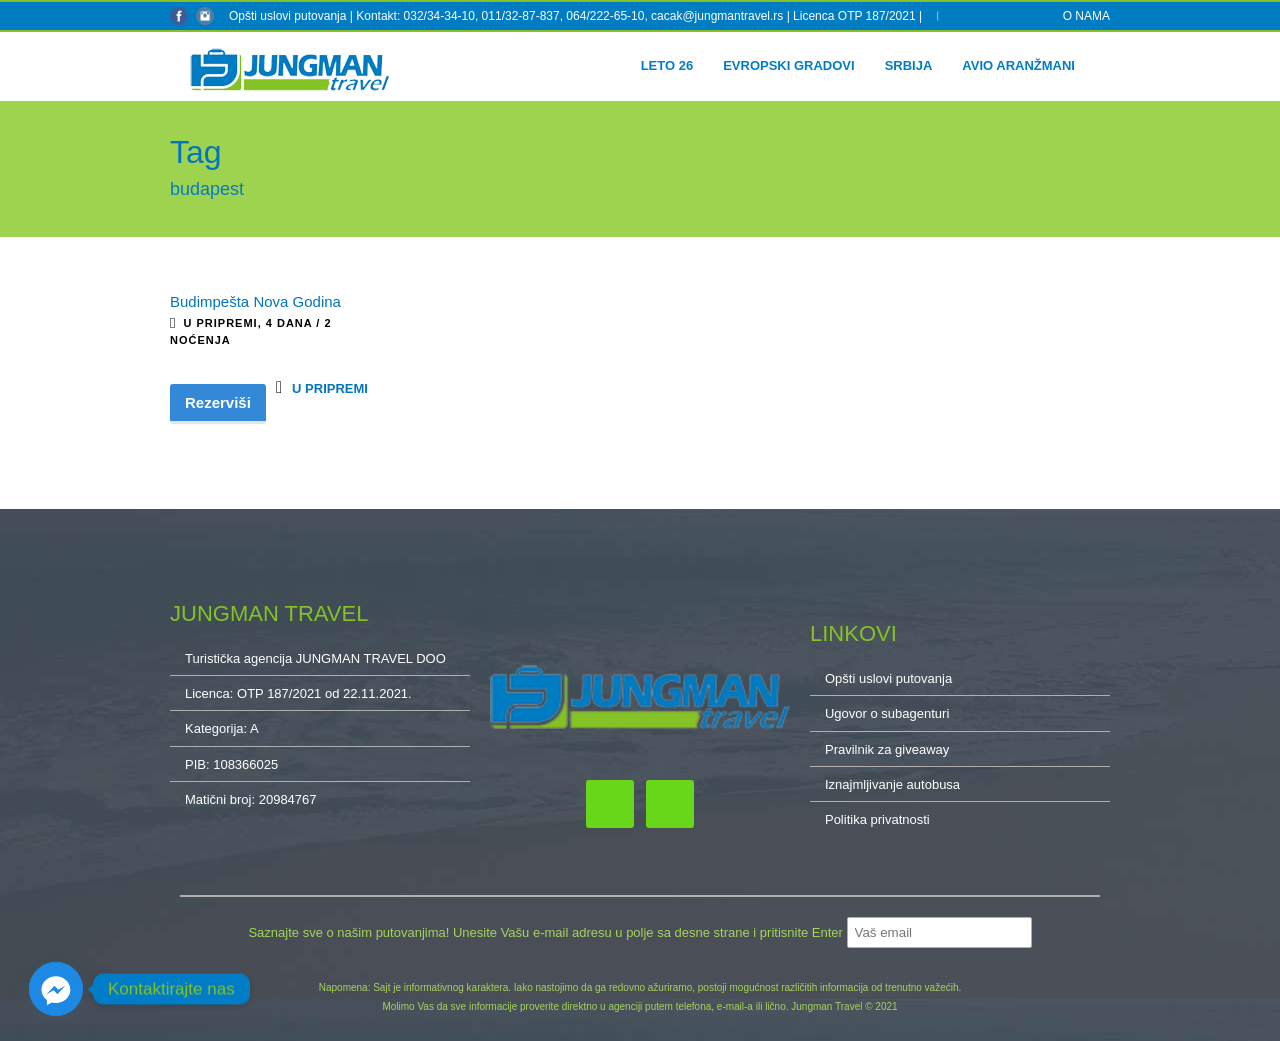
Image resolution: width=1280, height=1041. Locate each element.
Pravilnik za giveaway (887, 749)
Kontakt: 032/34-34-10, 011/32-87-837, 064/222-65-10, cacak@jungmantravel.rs (571, 16)
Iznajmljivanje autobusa (892, 784)
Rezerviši (218, 402)
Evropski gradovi (788, 65)
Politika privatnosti (877, 819)
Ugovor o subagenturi (887, 713)
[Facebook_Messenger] (56, 989)
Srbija (909, 65)
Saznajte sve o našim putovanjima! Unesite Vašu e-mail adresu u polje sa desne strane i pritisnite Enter (547, 932)
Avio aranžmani (1018, 65)
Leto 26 (667, 65)
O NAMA (1086, 16)
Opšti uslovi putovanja (287, 16)
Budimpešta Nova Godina (255, 301)
